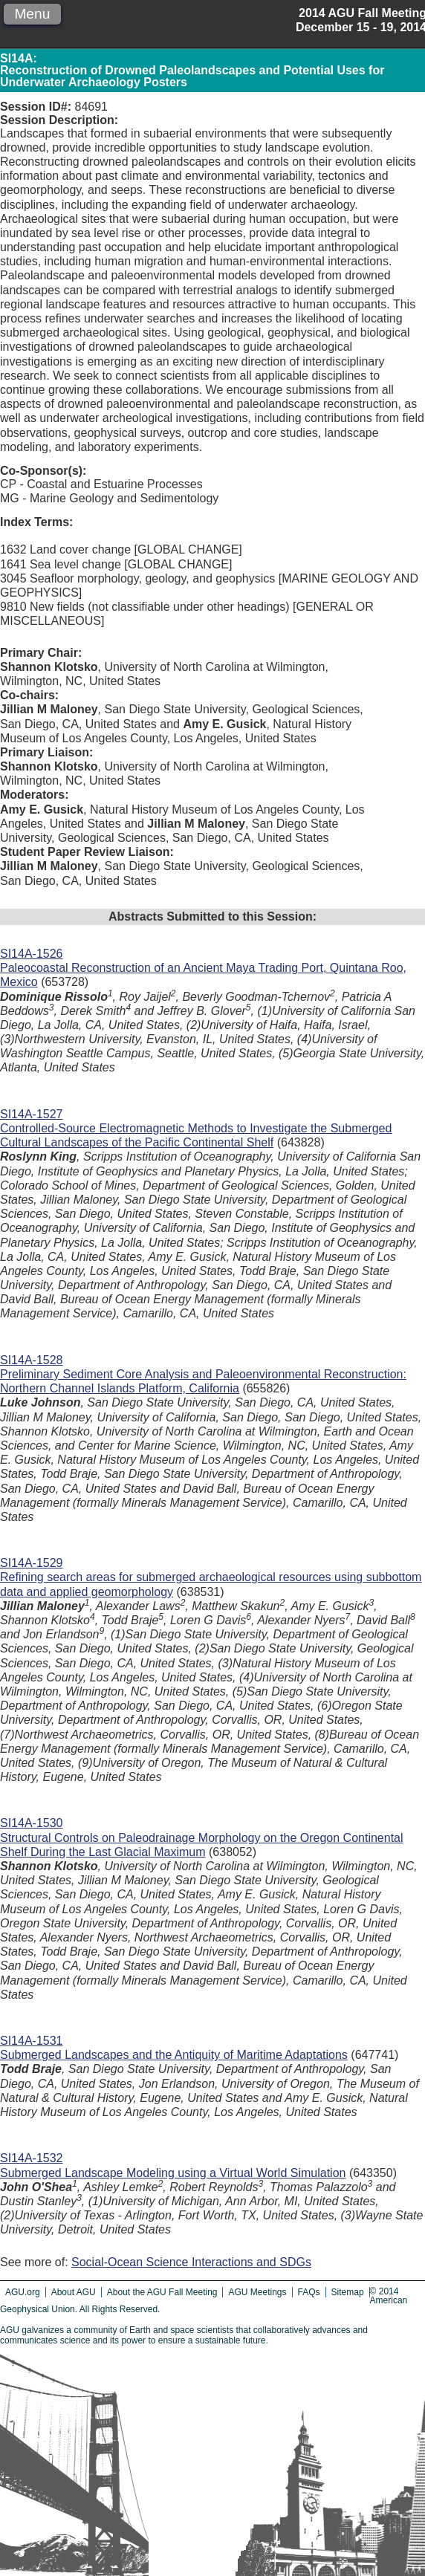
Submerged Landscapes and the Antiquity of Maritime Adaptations (174, 2054)
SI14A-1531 (31, 2040)
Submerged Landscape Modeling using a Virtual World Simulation (172, 2173)
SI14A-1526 (31, 953)
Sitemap (347, 2292)
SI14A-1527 (31, 1114)
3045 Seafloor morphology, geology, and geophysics (137, 578)
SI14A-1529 (31, 1563)
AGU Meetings (257, 2292)
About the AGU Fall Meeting (162, 2292)
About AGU (73, 2292)
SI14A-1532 (31, 2158)
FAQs (309, 2292)
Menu (32, 14)
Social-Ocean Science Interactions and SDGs (191, 2262)
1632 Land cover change (65, 549)
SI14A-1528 (31, 1360)
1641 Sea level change (60, 564)
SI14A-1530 (31, 1823)
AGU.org (22, 2292)
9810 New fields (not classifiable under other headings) (145, 606)
